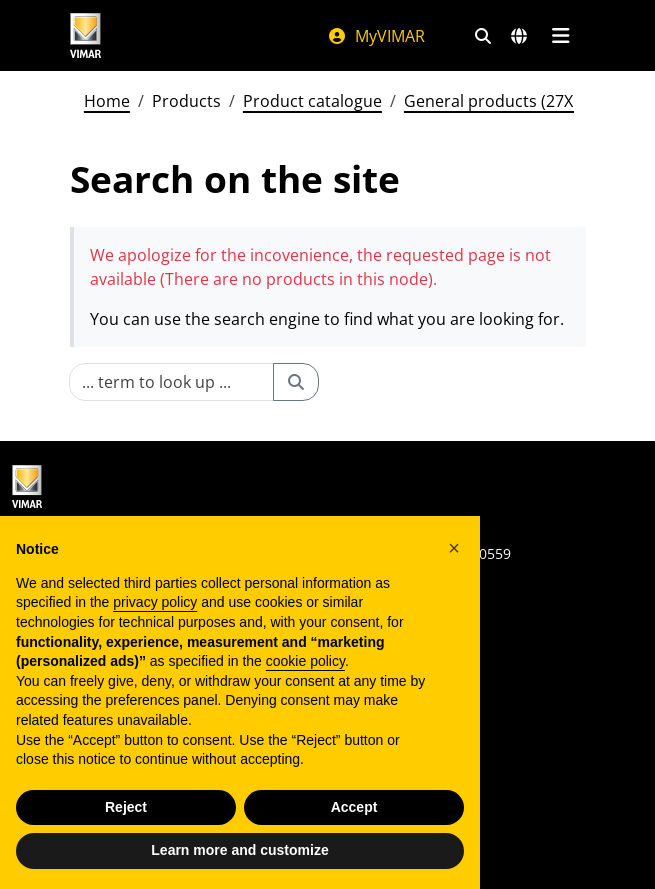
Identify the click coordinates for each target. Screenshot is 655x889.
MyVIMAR (376, 36)
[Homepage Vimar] (86, 35)
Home (107, 101)
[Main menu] (561, 36)
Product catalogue (312, 101)
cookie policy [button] (305, 661)
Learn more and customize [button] (239, 850)
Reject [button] (126, 807)
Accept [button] (354, 807)
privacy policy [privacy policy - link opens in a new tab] (155, 602)
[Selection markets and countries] (519, 36)
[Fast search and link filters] (483, 36)
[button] (454, 548)
